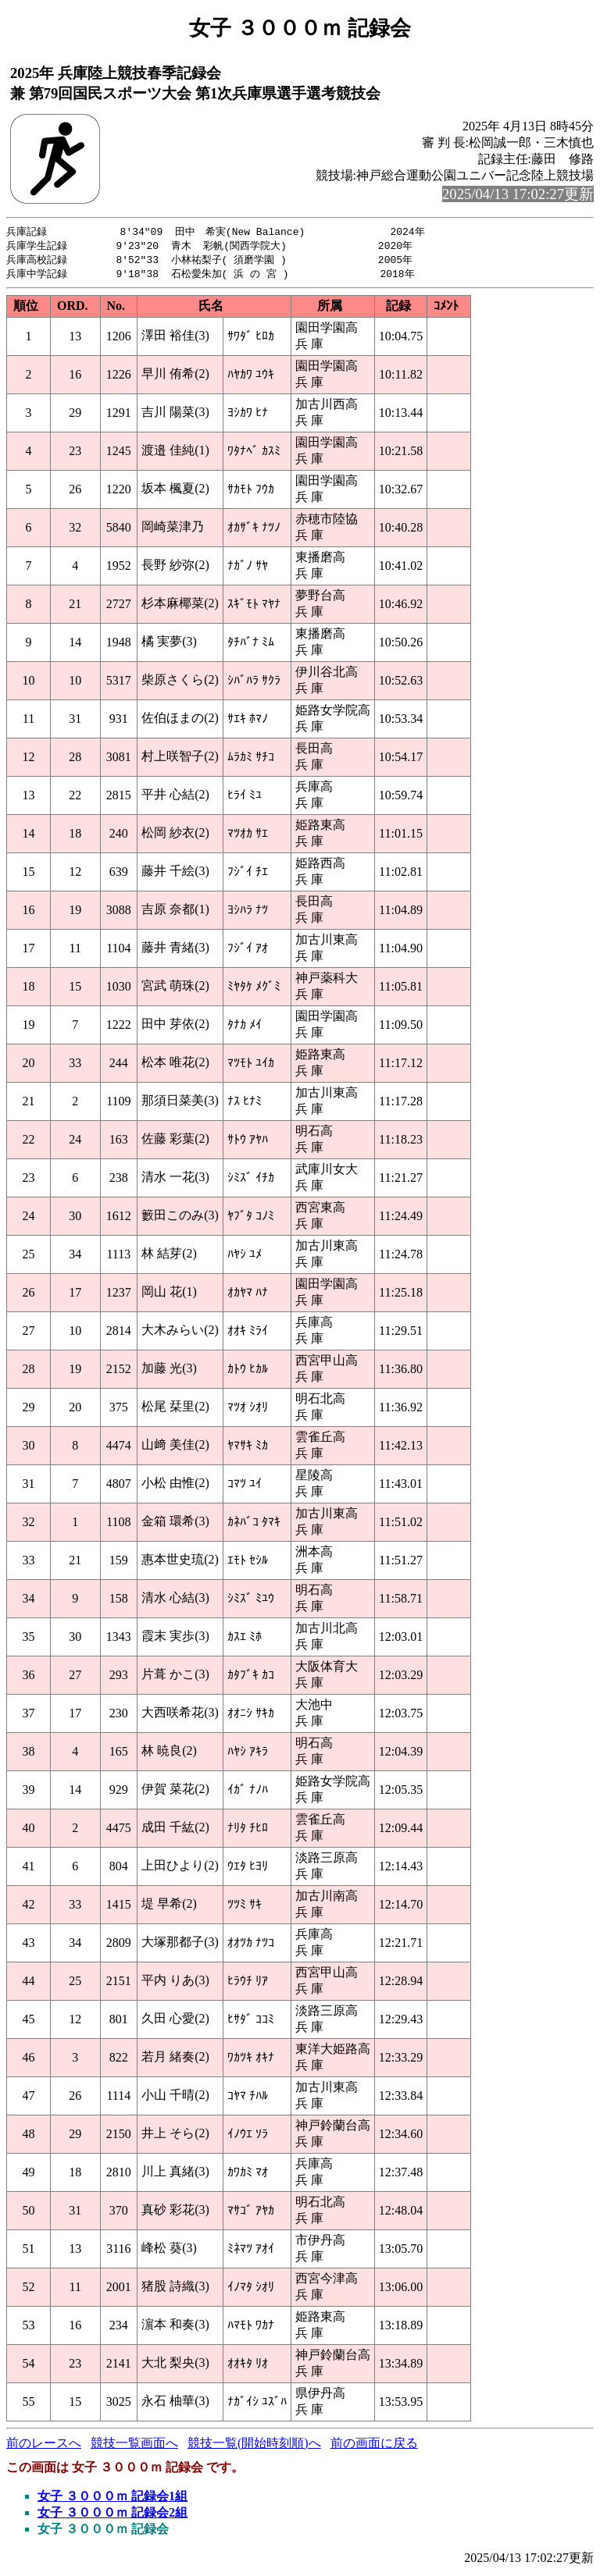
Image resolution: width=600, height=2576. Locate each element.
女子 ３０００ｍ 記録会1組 (113, 2499)
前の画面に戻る (374, 2446)
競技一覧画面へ (134, 2446)
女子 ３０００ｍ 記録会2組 (113, 2515)
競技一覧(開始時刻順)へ (254, 2446)
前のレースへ (43, 2446)
